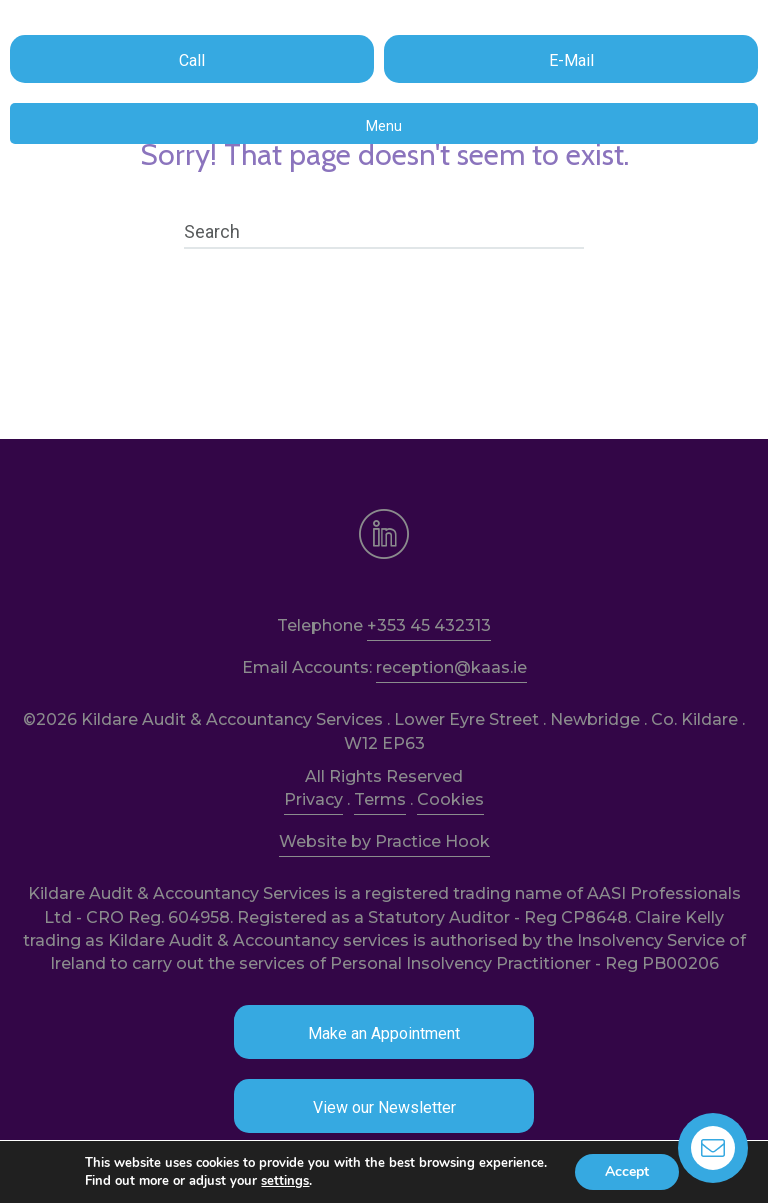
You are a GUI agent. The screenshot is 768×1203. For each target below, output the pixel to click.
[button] (192, 59)
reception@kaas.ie (451, 667)
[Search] (384, 232)
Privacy (313, 799)
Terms (380, 799)
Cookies (450, 799)
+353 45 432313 (429, 625)
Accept (627, 1171)
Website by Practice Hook (384, 841)
